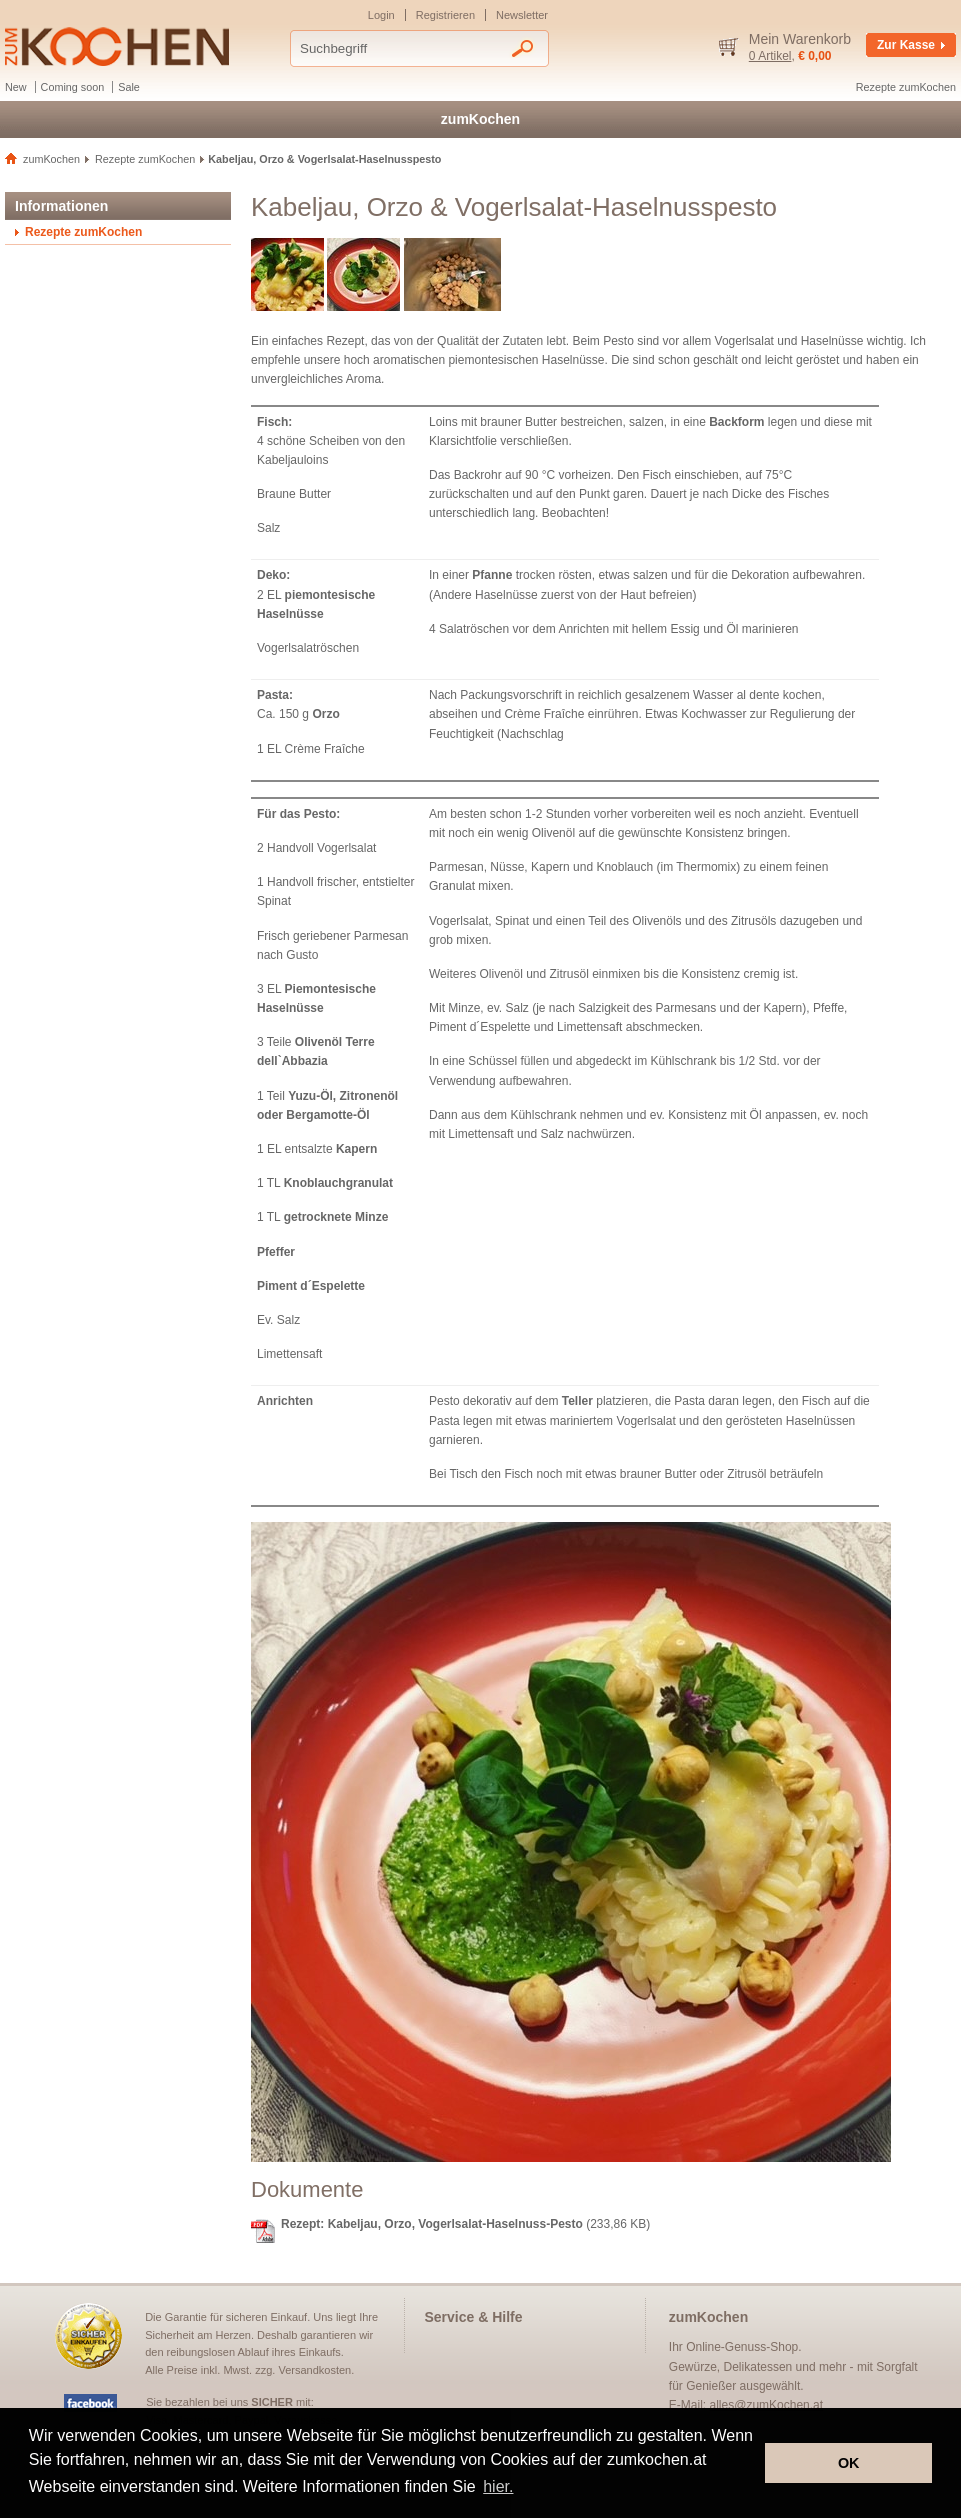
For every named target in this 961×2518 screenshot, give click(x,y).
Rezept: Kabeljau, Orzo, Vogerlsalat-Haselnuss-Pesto (432, 2224)
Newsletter (522, 15)
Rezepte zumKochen (906, 87)
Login (381, 15)
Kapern (356, 1149)
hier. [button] (498, 2486)
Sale (129, 87)
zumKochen (480, 119)
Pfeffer (276, 1252)
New (16, 87)
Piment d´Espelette (311, 1286)
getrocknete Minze (336, 1217)
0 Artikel (770, 56)
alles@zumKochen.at (767, 2405)
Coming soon (73, 87)
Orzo (325, 714)
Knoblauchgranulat (338, 1183)
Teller (577, 1401)
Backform (736, 422)
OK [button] (849, 2463)
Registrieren (445, 15)
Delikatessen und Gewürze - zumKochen (117, 46)
